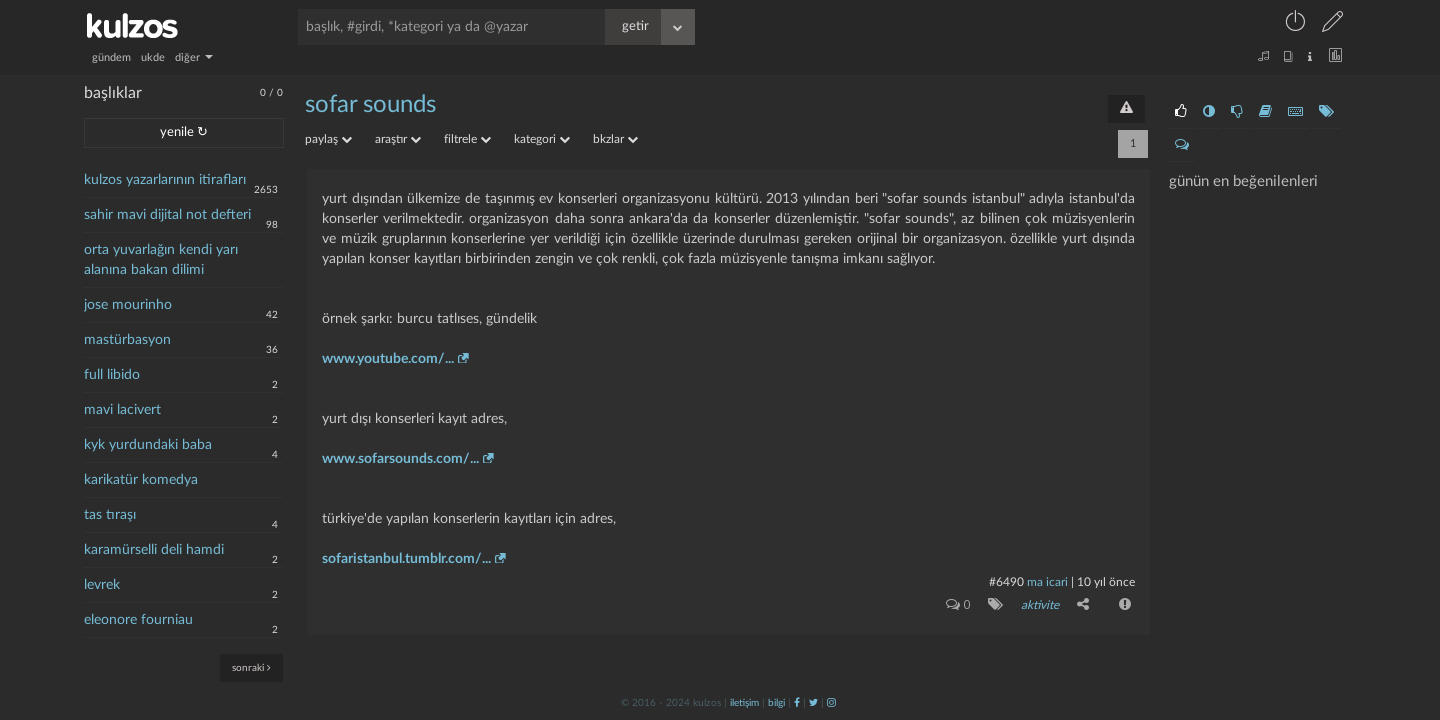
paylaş (328, 139)
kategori (542, 139)
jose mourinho (128, 305)
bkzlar (615, 139)
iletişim (744, 703)
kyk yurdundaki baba (148, 445)
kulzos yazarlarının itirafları (165, 180)
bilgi (776, 703)
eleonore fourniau (138, 620)
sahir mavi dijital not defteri (167, 215)
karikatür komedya (141, 480)
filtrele (467, 139)
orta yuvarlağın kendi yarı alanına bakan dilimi (161, 260)
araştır (398, 139)
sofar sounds (370, 105)
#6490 (1006, 582)
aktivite (1040, 605)
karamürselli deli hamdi (154, 550)
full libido (112, 375)
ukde (153, 57)
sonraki (251, 667)
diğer (194, 57)
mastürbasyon (127, 340)
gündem (111, 57)
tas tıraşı (110, 515)
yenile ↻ (184, 132)
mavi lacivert (122, 410)
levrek (102, 585)
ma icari (1047, 582)
